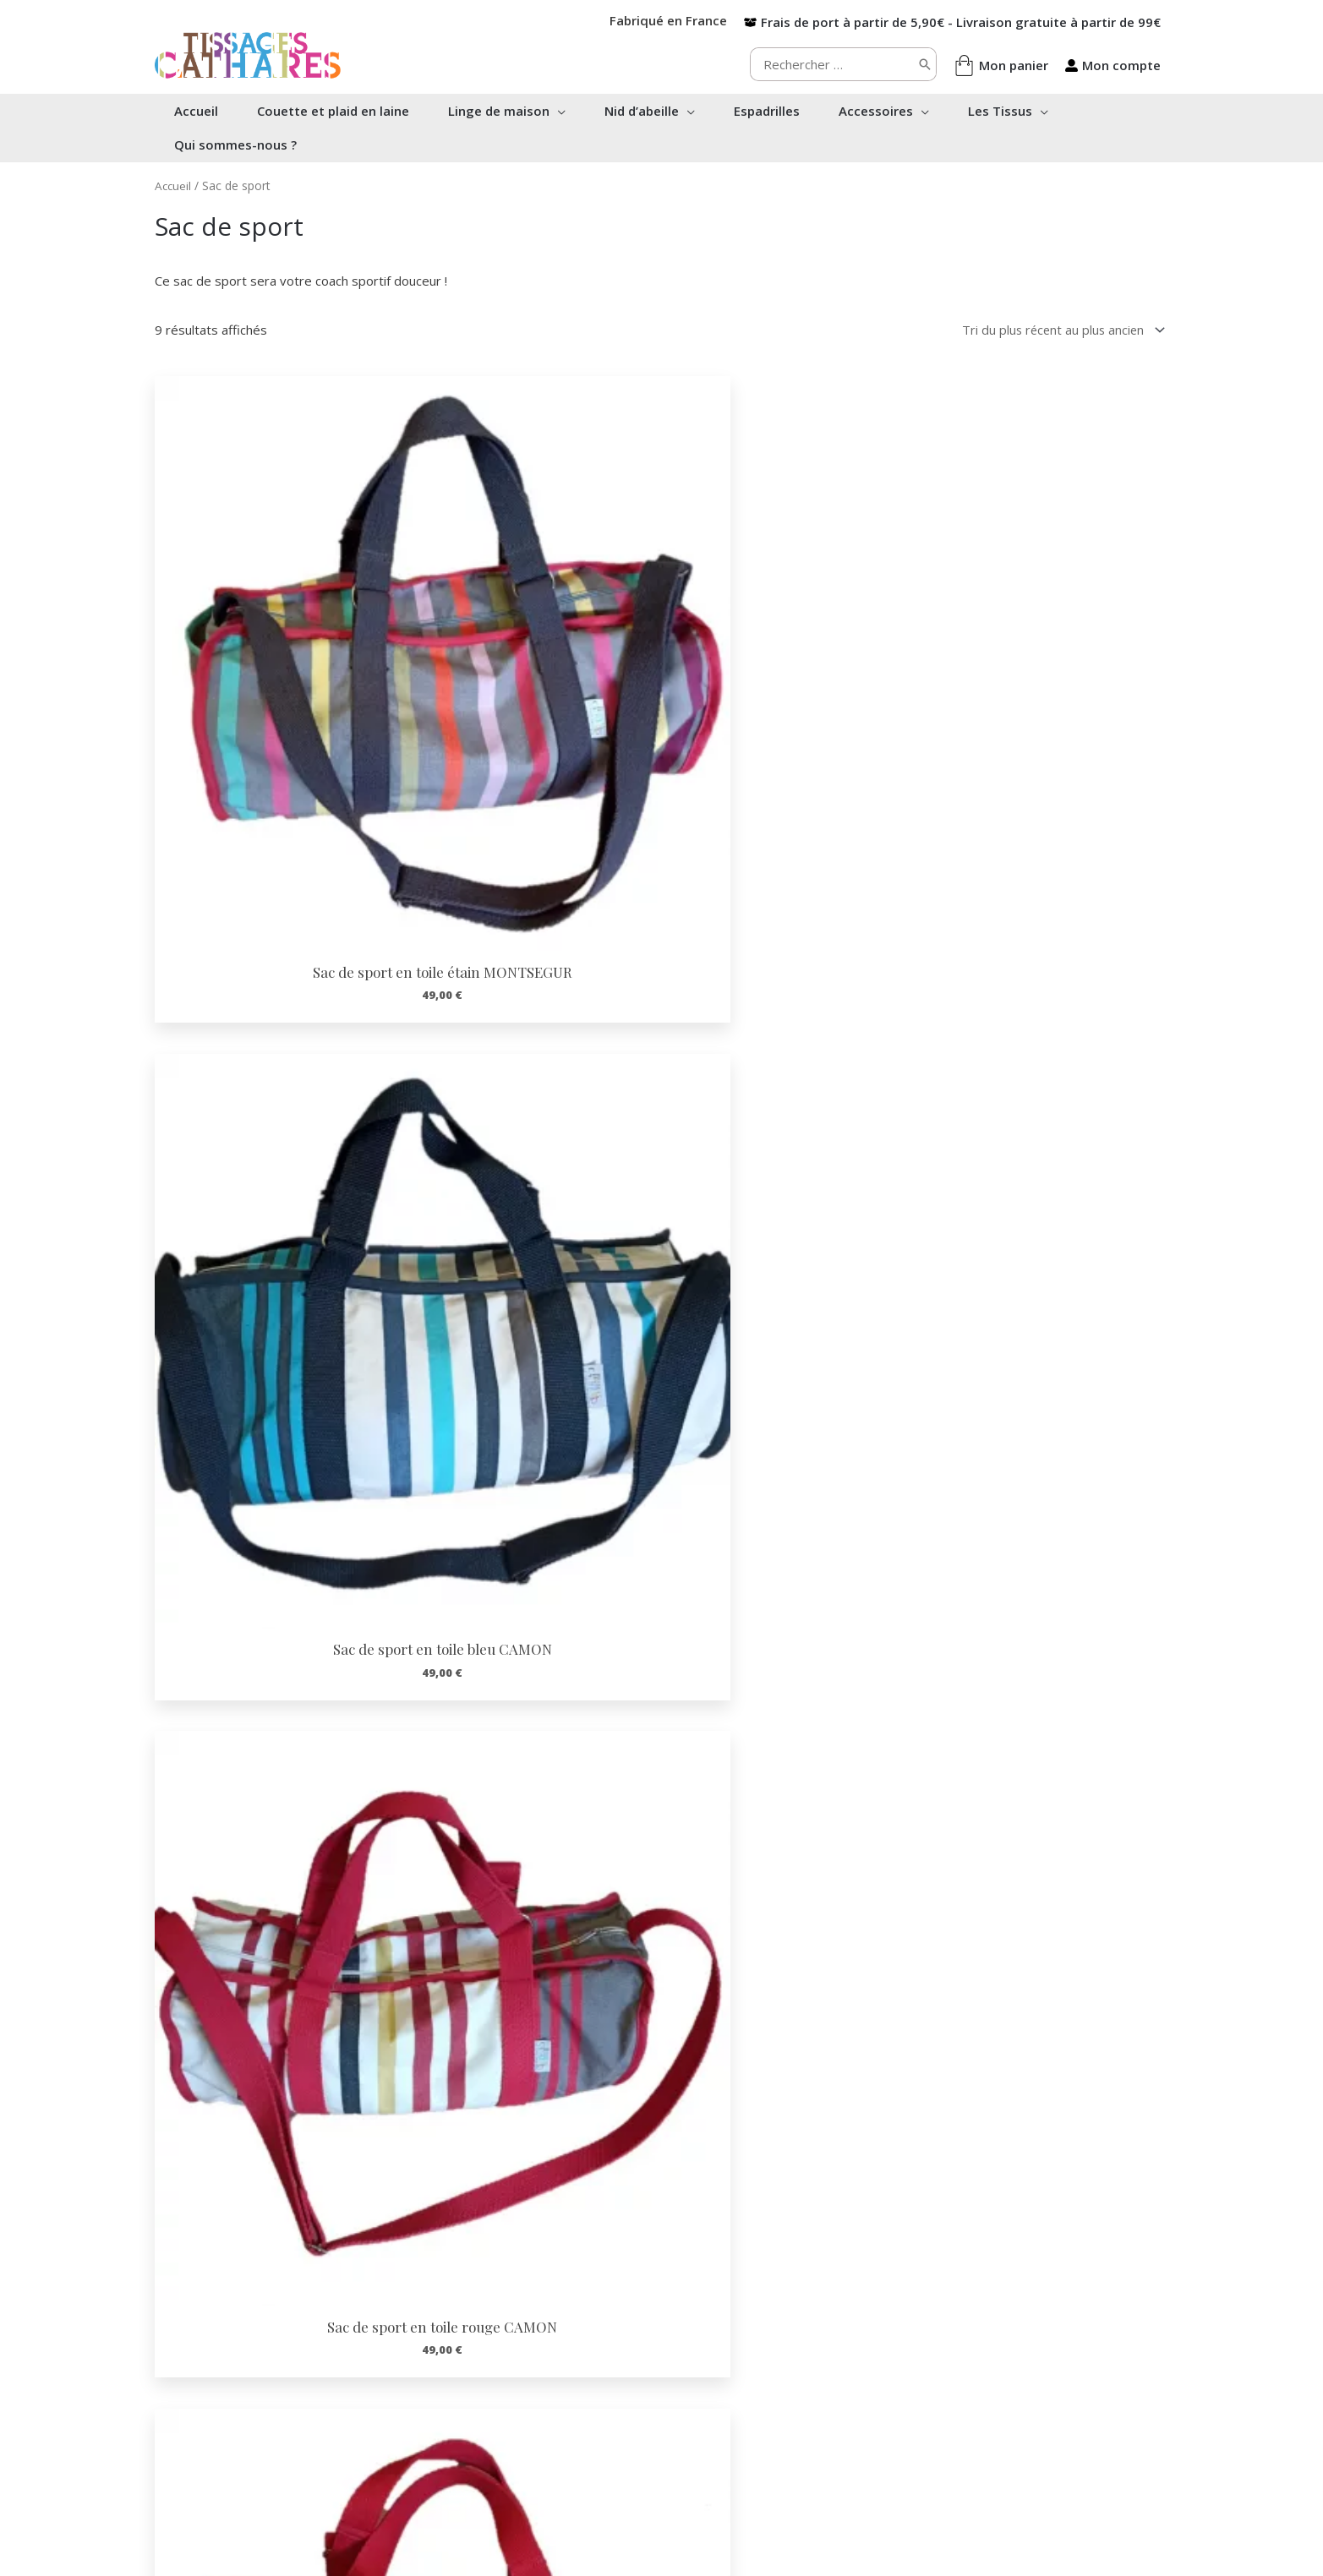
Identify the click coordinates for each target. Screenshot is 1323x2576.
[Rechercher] (925, 64)
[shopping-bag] (1001, 65)
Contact (709, 2400)
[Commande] (1058, 330)
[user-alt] (1113, 65)
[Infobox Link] (260, 2220)
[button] (562, 111)
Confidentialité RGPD (748, 2435)
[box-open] (952, 22)
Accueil (174, 185)
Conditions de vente (745, 2418)
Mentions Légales (738, 2453)
